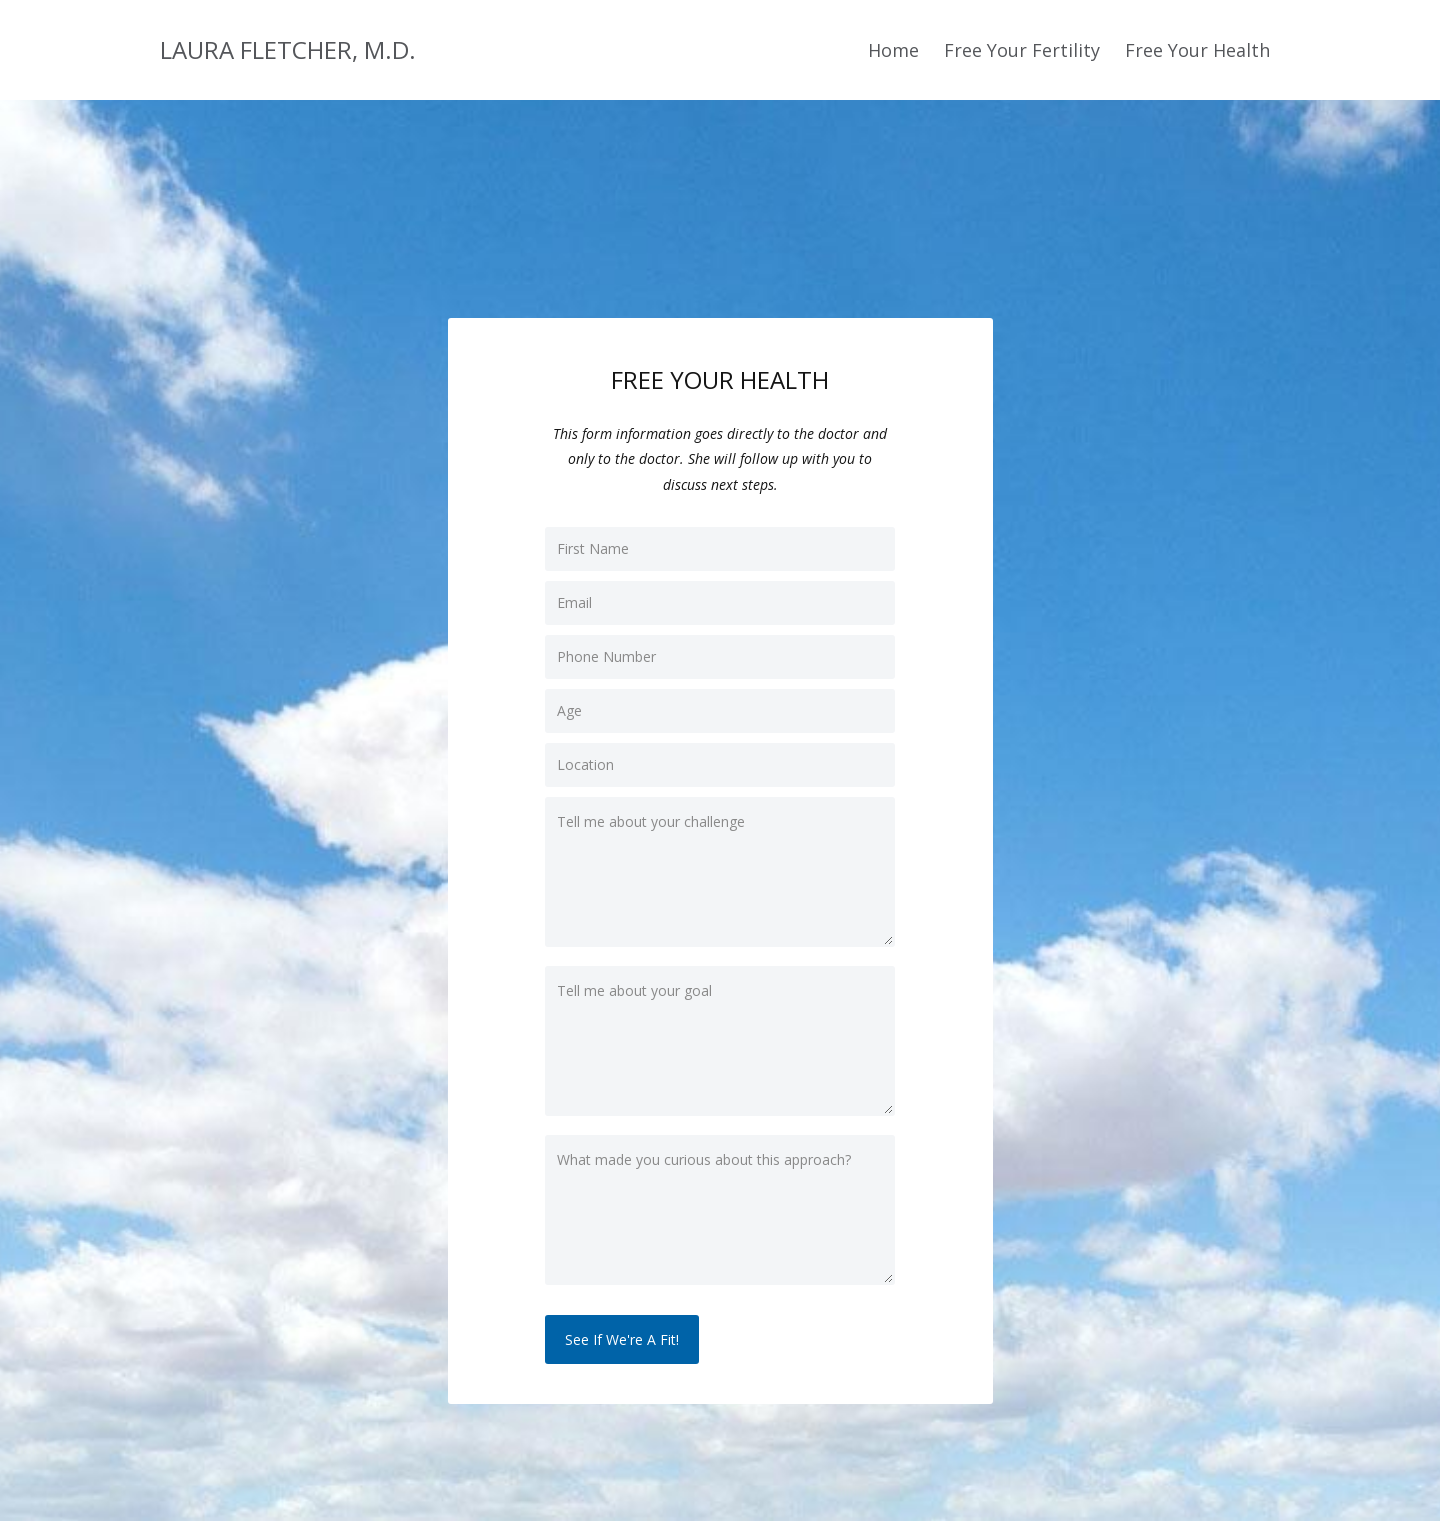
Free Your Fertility (1022, 50)
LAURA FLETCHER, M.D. (288, 49)
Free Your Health (1197, 50)
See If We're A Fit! (622, 1339)
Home (893, 50)
